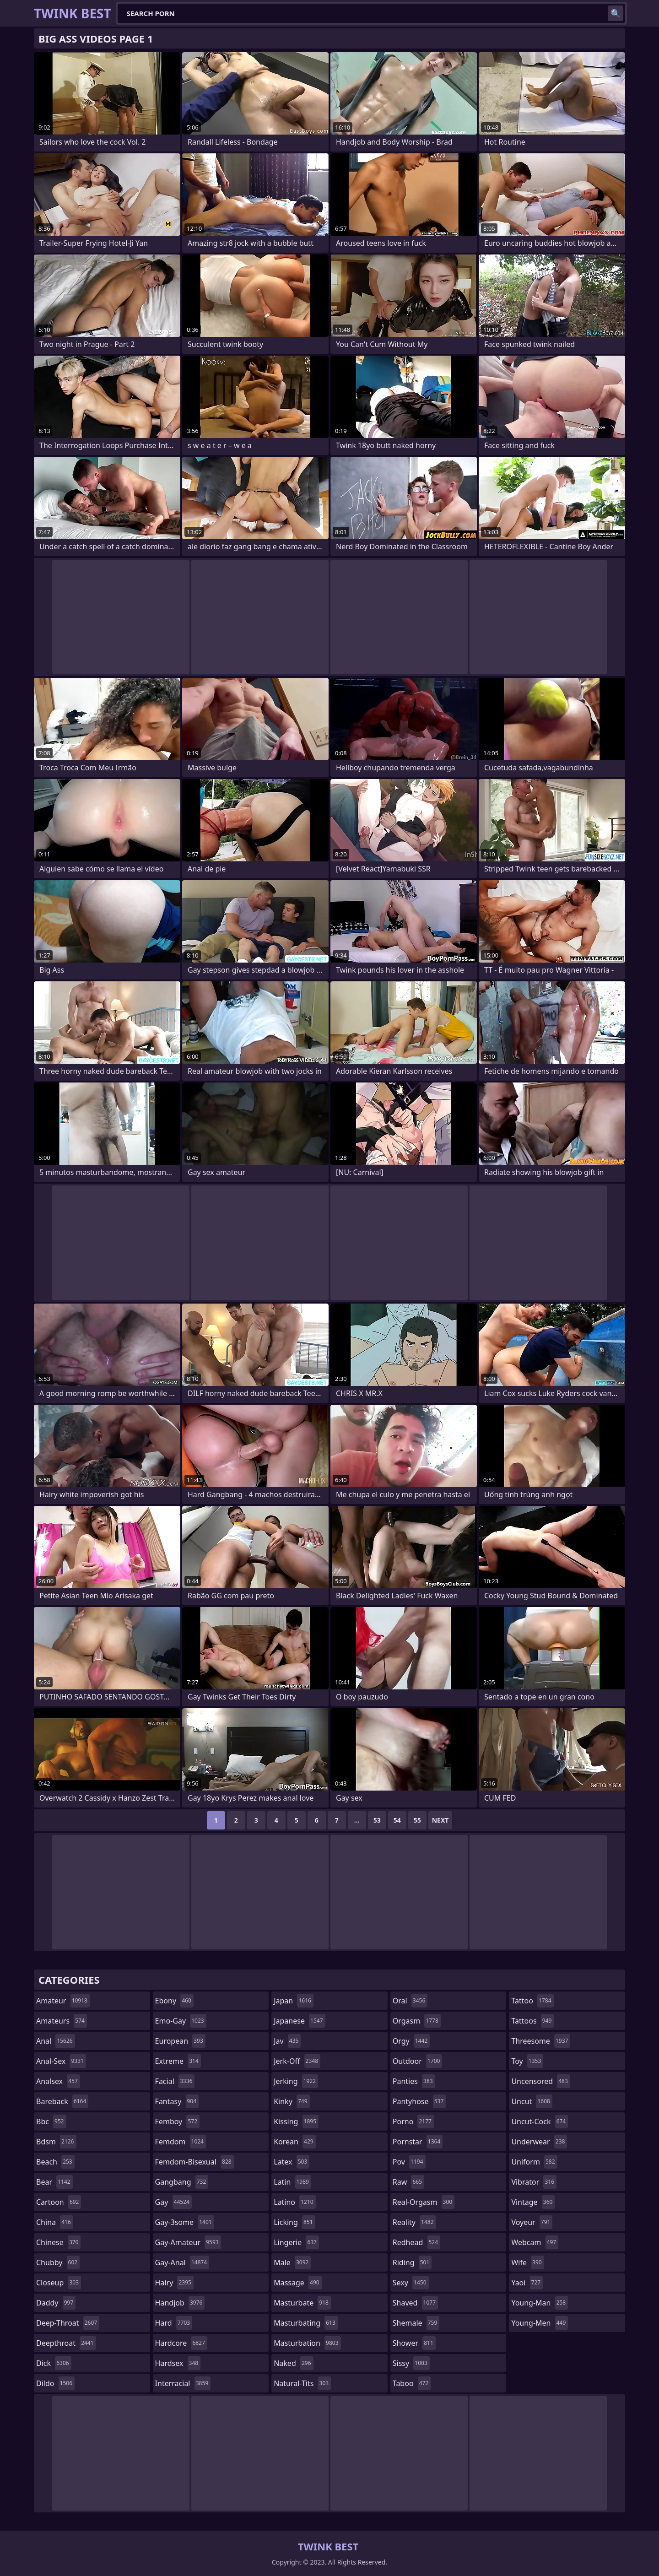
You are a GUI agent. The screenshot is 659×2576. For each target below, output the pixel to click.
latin (292, 2182)
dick (53, 2363)
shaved (415, 2303)
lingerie (296, 2242)
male (292, 2262)
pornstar (418, 2141)
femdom (180, 2141)
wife (527, 2262)
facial (175, 2081)
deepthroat (66, 2343)
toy (527, 2061)
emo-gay (180, 2021)
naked (293, 2363)
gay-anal (182, 2262)
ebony (174, 2001)
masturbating (306, 2323)
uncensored (540, 2081)
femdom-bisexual (194, 2162)
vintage (533, 2202)
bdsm (56, 2141)
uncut (531, 2101)
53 (377, 1820)
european (180, 2041)
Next (440, 1820)
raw (408, 2182)
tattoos (532, 2021)
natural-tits (302, 2383)
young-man (539, 2303)
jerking (296, 2081)
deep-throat (67, 2323)
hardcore (181, 2343)
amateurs (61, 2021)
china (54, 2222)
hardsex (178, 2363)
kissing (296, 2121)
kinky (291, 2101)
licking (294, 2222)
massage (297, 2282)
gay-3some (184, 2222)
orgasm (417, 2021)
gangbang (182, 2182)
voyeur (531, 2222)
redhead (416, 2242)
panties (414, 2081)
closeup (58, 2282)
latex (291, 2162)
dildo (55, 2383)
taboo (412, 2383)
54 (397, 1820)
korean (295, 2141)
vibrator (533, 2182)
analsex (58, 2081)
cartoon (58, 2202)
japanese (299, 2021)
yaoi (527, 2282)
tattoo (532, 2001)
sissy (411, 2363)
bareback (62, 2101)
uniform (534, 2162)
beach (55, 2162)
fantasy (177, 2101)
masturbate (302, 2303)
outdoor (418, 2061)
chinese (58, 2242)
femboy (177, 2121)
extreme (178, 2061)
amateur (63, 2001)
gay (173, 2202)
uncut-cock (539, 2121)
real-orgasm (423, 2202)
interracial (183, 2383)
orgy (411, 2041)
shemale (416, 2323)
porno (413, 2121)
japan (293, 2001)
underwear (539, 2141)
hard (174, 2323)
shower (414, 2343)
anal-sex (61, 2061)
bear (54, 2182)
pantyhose (419, 2101)
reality (414, 2222)
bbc (51, 2121)
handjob (180, 2303)
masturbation (307, 2343)
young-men (539, 2323)
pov (409, 2162)
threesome (540, 2041)
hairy (174, 2282)
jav (287, 2041)
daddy (56, 2303)
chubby (58, 2262)
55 (417, 1820)
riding (412, 2262)
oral (410, 2001)
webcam (534, 2242)
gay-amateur (188, 2242)
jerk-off (297, 2061)
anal (55, 2041)
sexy (411, 2282)
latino (294, 2202)
